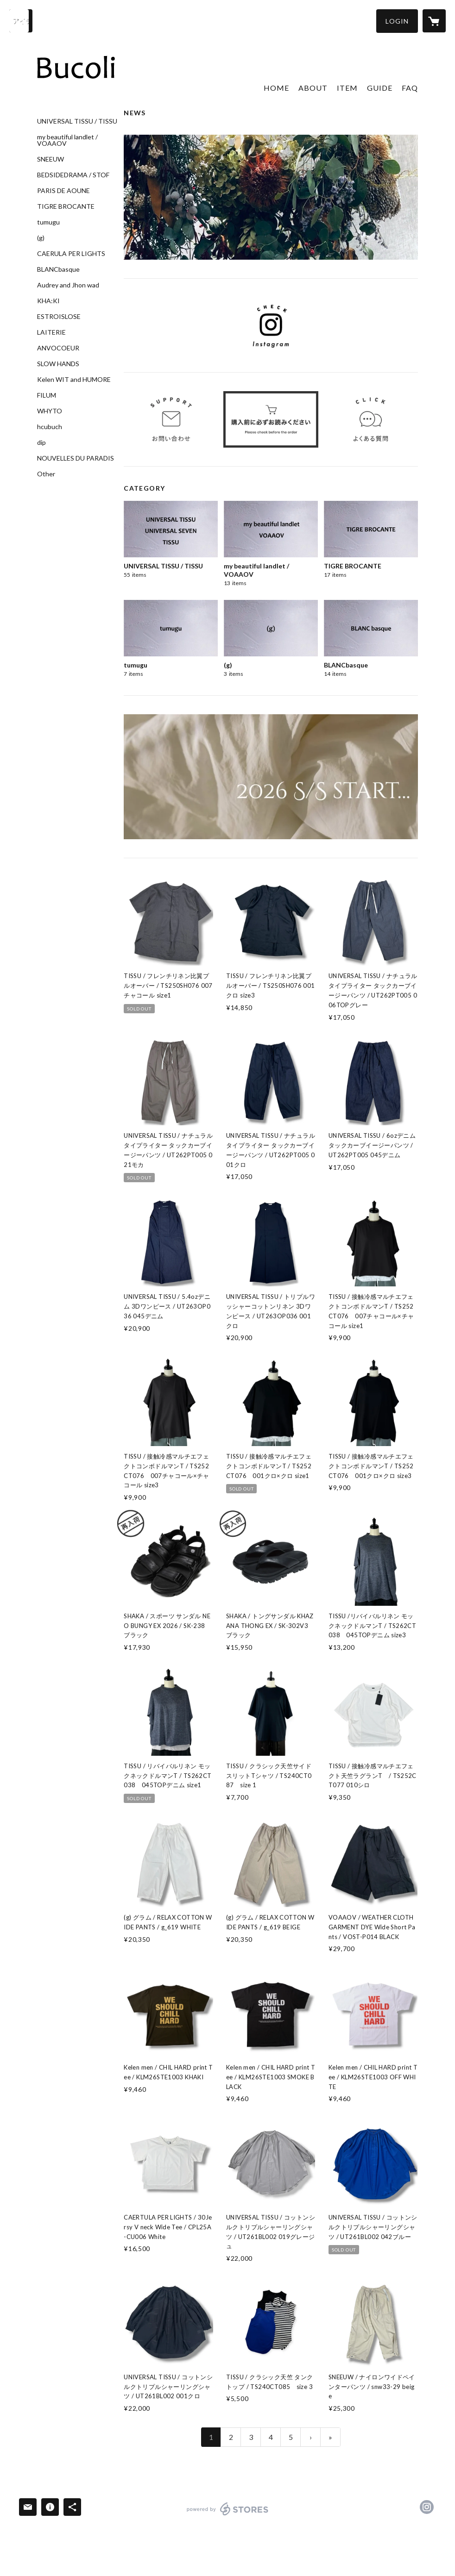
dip (41, 442)
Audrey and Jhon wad (68, 285)
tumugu (48, 222)
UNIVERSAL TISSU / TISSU (77, 121)
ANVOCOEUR (58, 348)
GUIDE (379, 87)
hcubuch (49, 427)
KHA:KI (48, 301)
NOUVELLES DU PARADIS (75, 458)
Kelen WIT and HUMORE (74, 379)
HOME (276, 87)
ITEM (347, 87)
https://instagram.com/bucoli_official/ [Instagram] (427, 2507)
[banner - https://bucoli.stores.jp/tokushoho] (270, 419)
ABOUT (313, 87)
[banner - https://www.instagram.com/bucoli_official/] (271, 325)
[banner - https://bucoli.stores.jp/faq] (370, 419)
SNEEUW (50, 159)
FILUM (46, 395)
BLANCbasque (58, 269)
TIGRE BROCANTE (66, 206)
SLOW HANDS (58, 364)
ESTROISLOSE (59, 316)
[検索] (20, 20)
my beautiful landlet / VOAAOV (67, 140)
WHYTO (49, 411)
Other (46, 474)
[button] (397, 21)
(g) (40, 238)
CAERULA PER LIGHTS (71, 253)
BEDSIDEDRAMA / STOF (73, 175)
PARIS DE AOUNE (63, 190)
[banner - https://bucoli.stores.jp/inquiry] (171, 419)
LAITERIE (51, 332)
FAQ (410, 87)
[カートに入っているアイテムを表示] (434, 20)
